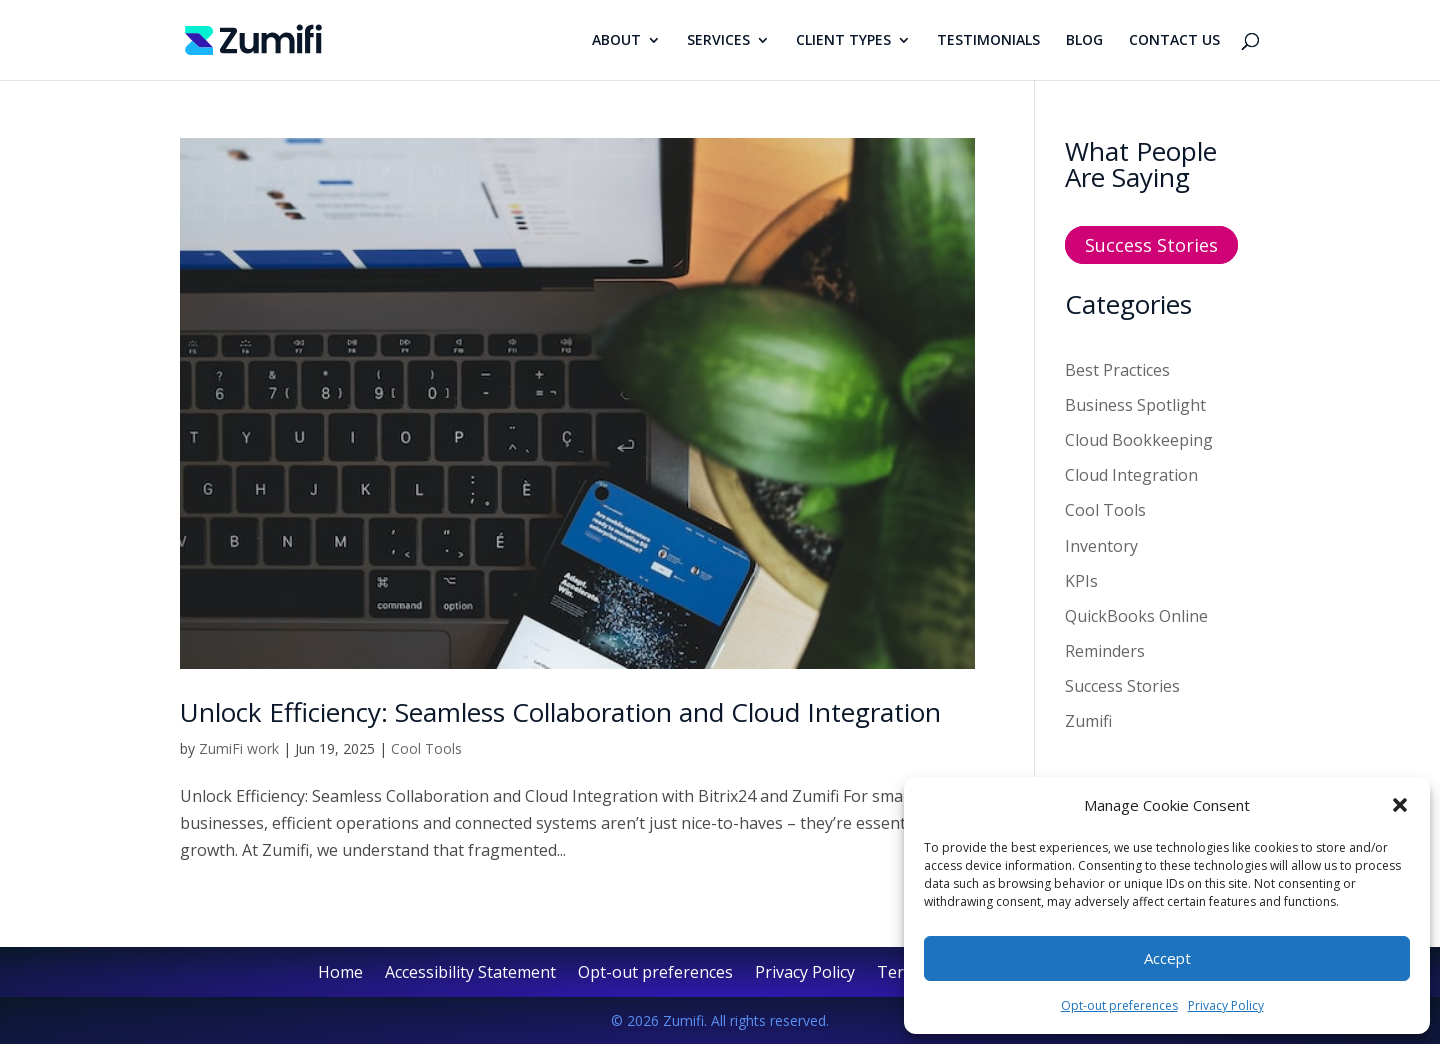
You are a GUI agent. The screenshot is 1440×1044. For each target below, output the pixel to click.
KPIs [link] (1081, 581)
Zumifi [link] (1088, 721)
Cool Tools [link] (426, 748)
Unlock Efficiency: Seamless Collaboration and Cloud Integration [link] (560, 712)
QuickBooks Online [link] (1136, 616)
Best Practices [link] (1117, 370)
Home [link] (340, 974)
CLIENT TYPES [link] (843, 41)
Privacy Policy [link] (1226, 1005)
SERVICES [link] (718, 41)
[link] (253, 38)
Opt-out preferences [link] (1119, 1005)
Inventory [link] (1101, 546)
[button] (1400, 805)
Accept (1167, 958)
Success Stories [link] (1122, 686)
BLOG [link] (1084, 41)
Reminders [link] (1105, 651)
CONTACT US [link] (1174, 41)
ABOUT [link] (616, 41)
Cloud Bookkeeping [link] (1139, 440)
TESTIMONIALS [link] (988, 41)
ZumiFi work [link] (239, 748)
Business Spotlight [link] (1135, 405)
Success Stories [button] (1151, 245)
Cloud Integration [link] (1131, 475)
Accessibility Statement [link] (470, 974)
